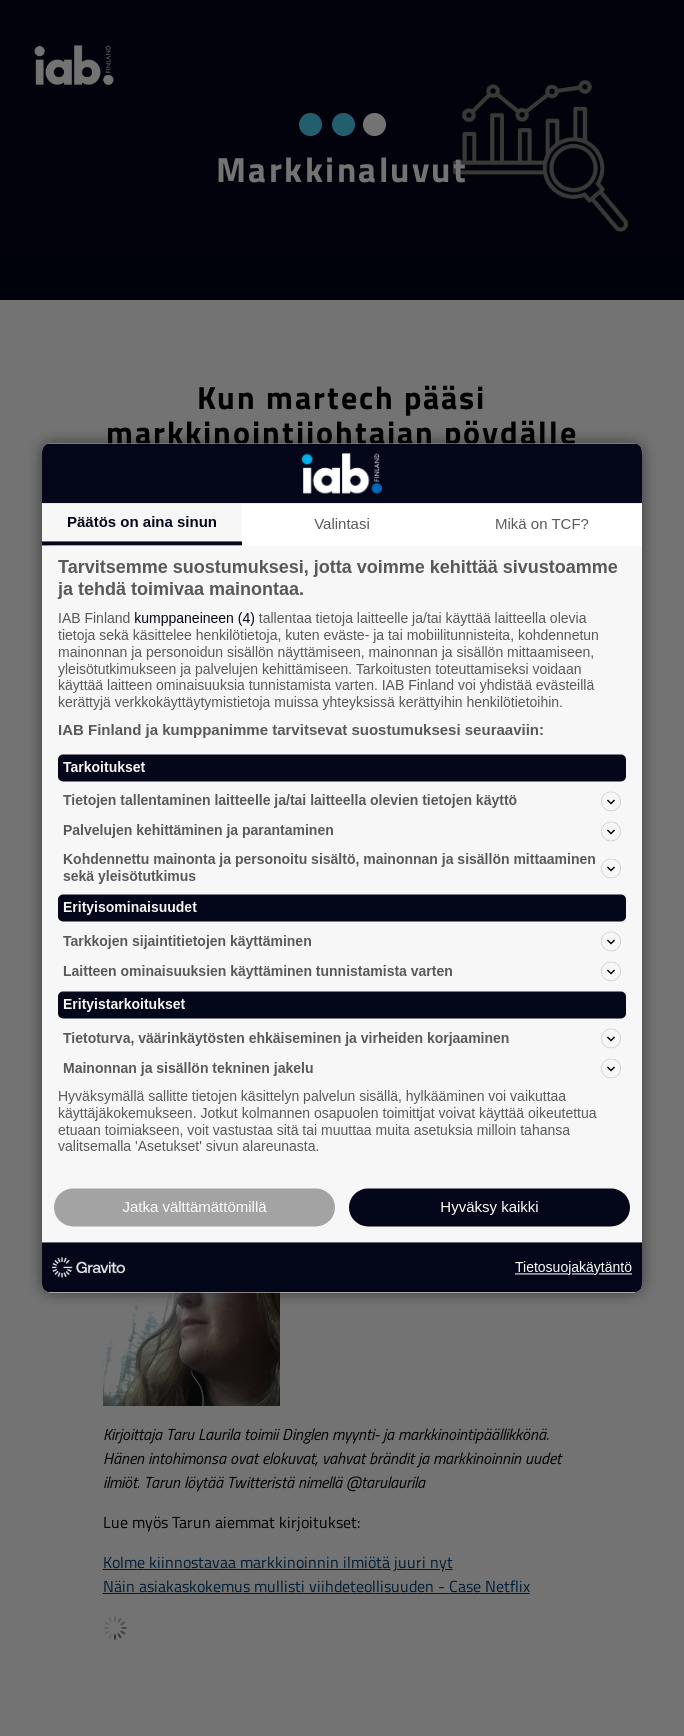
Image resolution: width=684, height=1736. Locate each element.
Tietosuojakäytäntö (573, 1267)
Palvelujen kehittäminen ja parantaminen (342, 831)
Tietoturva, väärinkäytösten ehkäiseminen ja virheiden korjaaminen (342, 1038)
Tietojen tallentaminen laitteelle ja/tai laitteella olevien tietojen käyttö (342, 801)
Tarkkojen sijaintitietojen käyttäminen (342, 942)
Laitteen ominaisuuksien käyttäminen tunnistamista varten (342, 972)
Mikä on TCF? (542, 523)
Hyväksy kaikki (489, 1207)
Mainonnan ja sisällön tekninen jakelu (342, 1068)
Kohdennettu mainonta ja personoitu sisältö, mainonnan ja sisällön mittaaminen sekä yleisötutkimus (342, 867)
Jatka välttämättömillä (194, 1207)
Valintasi (342, 523)
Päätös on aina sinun (142, 521)
